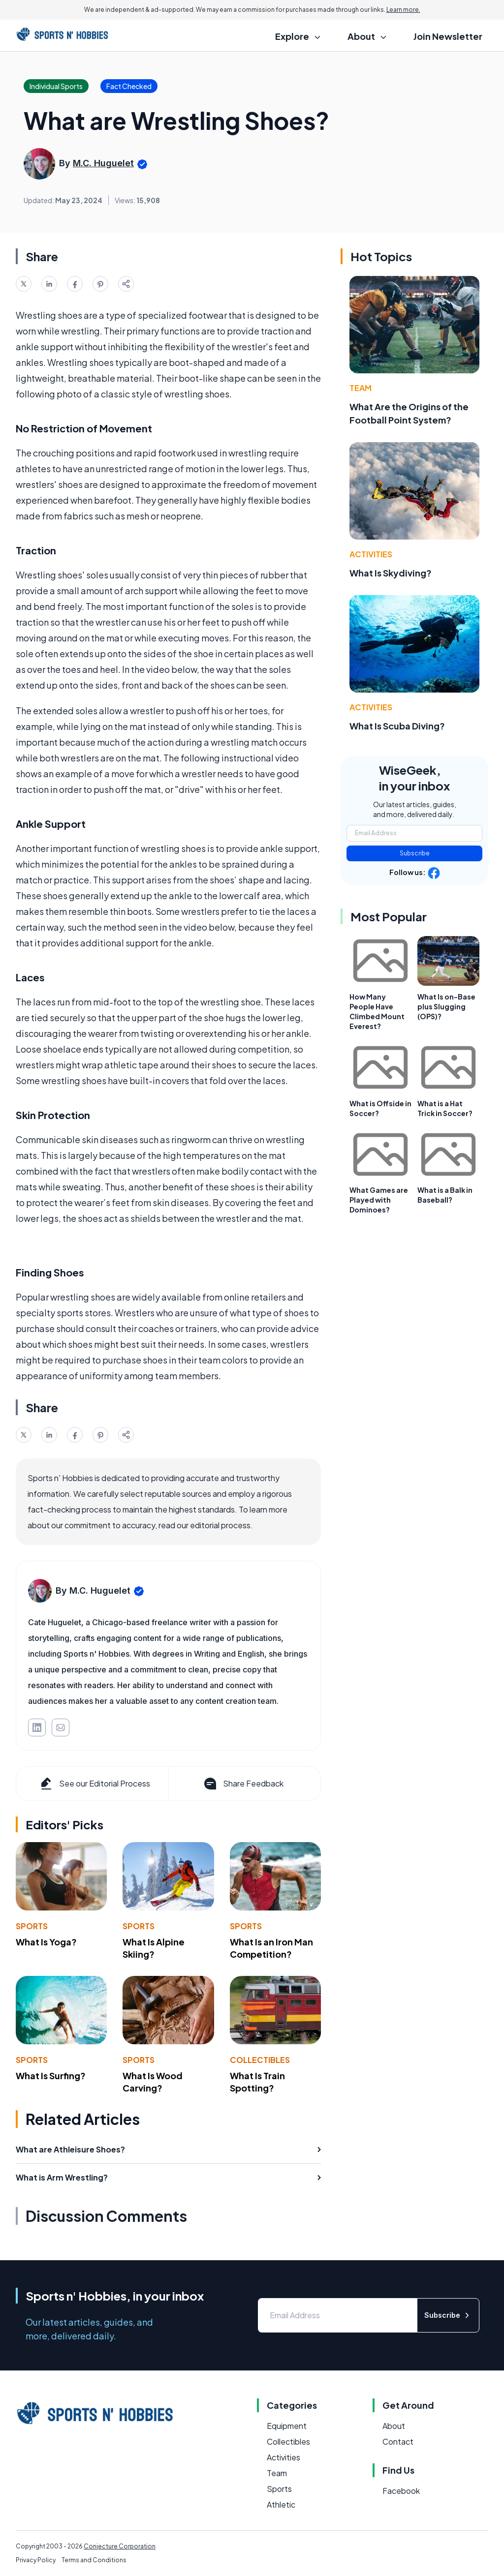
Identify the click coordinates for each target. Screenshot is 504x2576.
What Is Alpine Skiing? (154, 1948)
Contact (397, 2441)
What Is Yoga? (46, 1941)
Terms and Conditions (94, 2560)
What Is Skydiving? (390, 572)
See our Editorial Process (94, 1783)
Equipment (287, 2426)
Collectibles (260, 2060)
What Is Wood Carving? (153, 2081)
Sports (32, 1926)
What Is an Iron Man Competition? (271, 1948)
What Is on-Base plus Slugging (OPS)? (446, 1006)
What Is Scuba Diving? (397, 725)
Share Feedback (243, 1783)
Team (360, 388)
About (393, 2426)
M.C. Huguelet (103, 163)
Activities (370, 554)
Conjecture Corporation (120, 2546)
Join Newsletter (447, 36)
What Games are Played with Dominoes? (378, 1199)
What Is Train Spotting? (257, 2081)
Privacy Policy (36, 2560)
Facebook (401, 2490)
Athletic (281, 2504)
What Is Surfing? (51, 2075)
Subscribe (415, 853)
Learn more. (403, 9)
